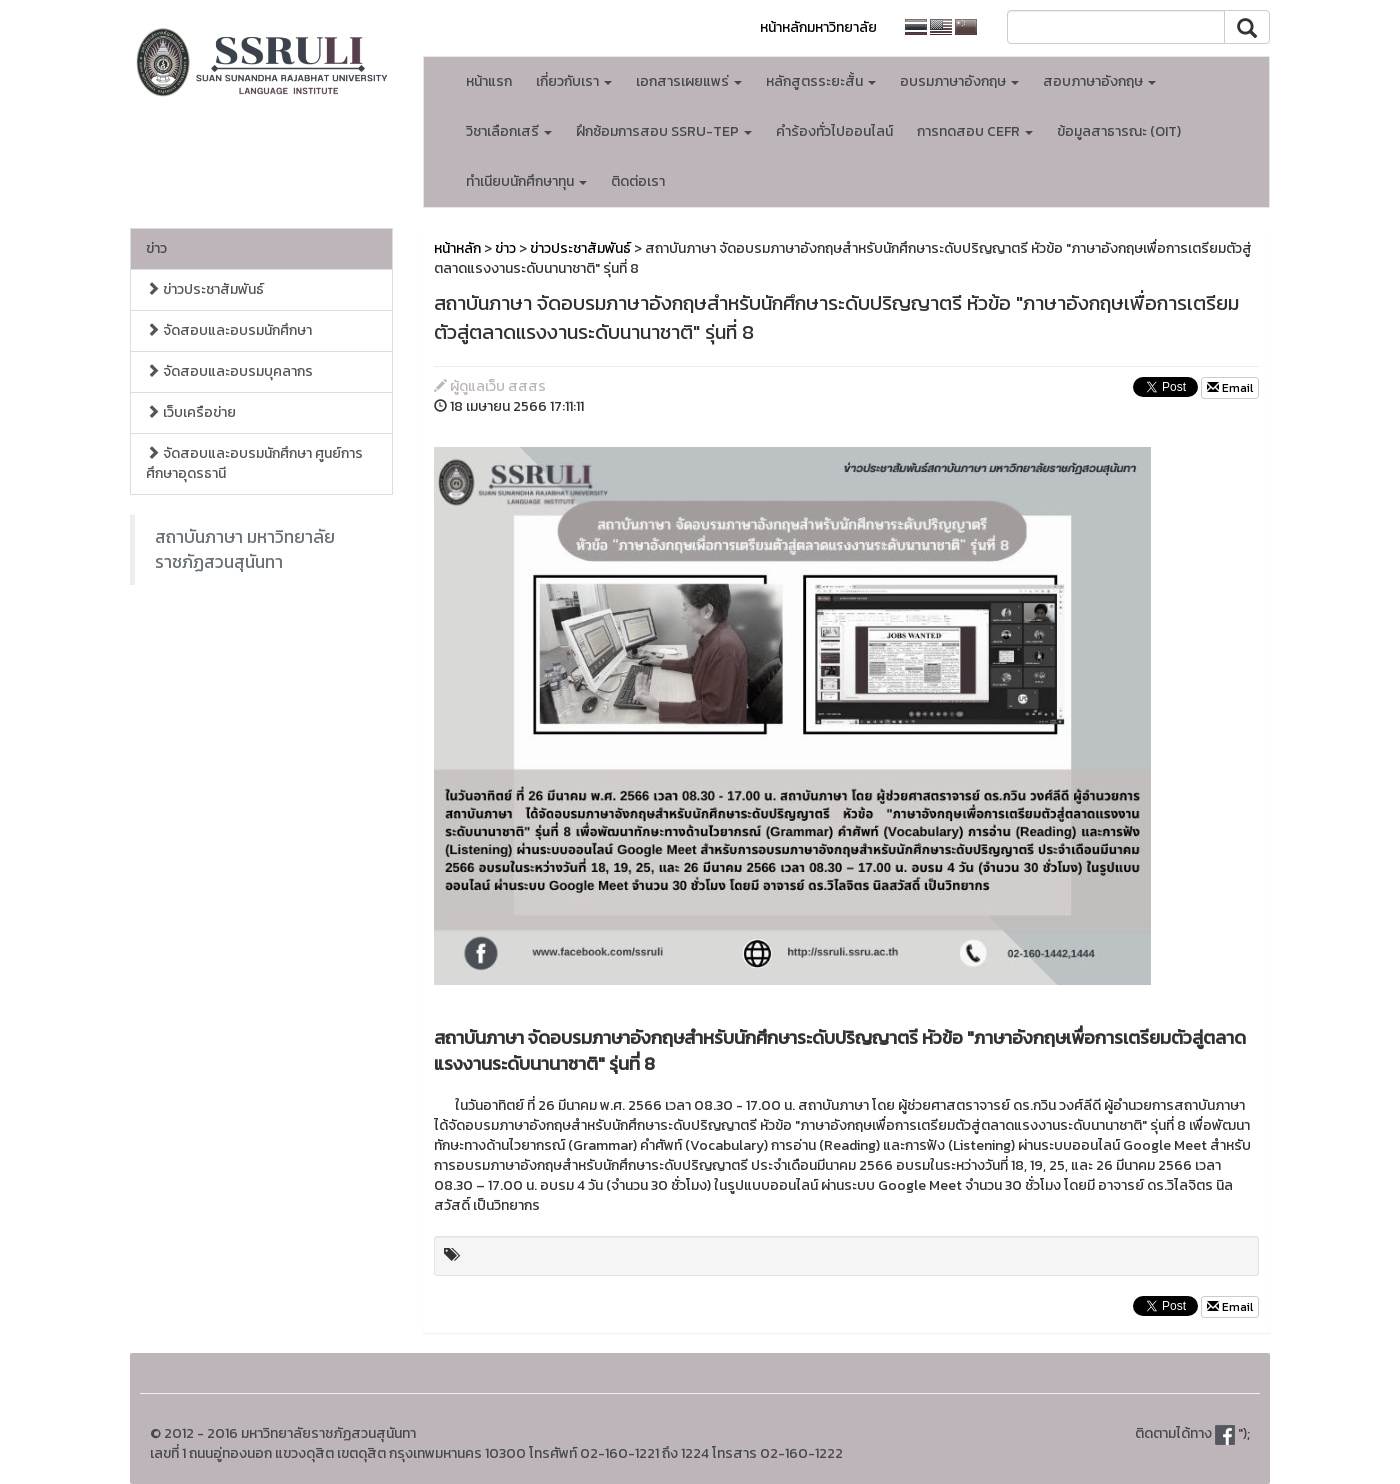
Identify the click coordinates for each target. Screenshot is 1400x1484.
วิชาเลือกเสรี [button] (509, 131)
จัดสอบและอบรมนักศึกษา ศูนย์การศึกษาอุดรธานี (254, 463)
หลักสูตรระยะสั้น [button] (821, 81)
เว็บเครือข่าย (191, 412)
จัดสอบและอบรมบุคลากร (229, 371)
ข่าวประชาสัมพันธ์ (205, 289)
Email (1230, 388)
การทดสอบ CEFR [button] (975, 131)
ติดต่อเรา (638, 181)
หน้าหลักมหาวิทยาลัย (818, 27)
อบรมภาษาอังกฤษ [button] (959, 81)
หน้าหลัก (457, 248)
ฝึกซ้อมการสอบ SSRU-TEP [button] (664, 131)
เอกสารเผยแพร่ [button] (689, 81)
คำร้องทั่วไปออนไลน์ (834, 131)
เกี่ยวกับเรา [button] (574, 81)
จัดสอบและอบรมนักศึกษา (229, 330)
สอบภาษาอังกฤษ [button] (1099, 81)
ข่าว (156, 248)
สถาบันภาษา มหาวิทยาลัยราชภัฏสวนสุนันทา (245, 549)
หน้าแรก (489, 81)
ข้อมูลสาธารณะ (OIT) (1119, 131)
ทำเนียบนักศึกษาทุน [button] (526, 181)
